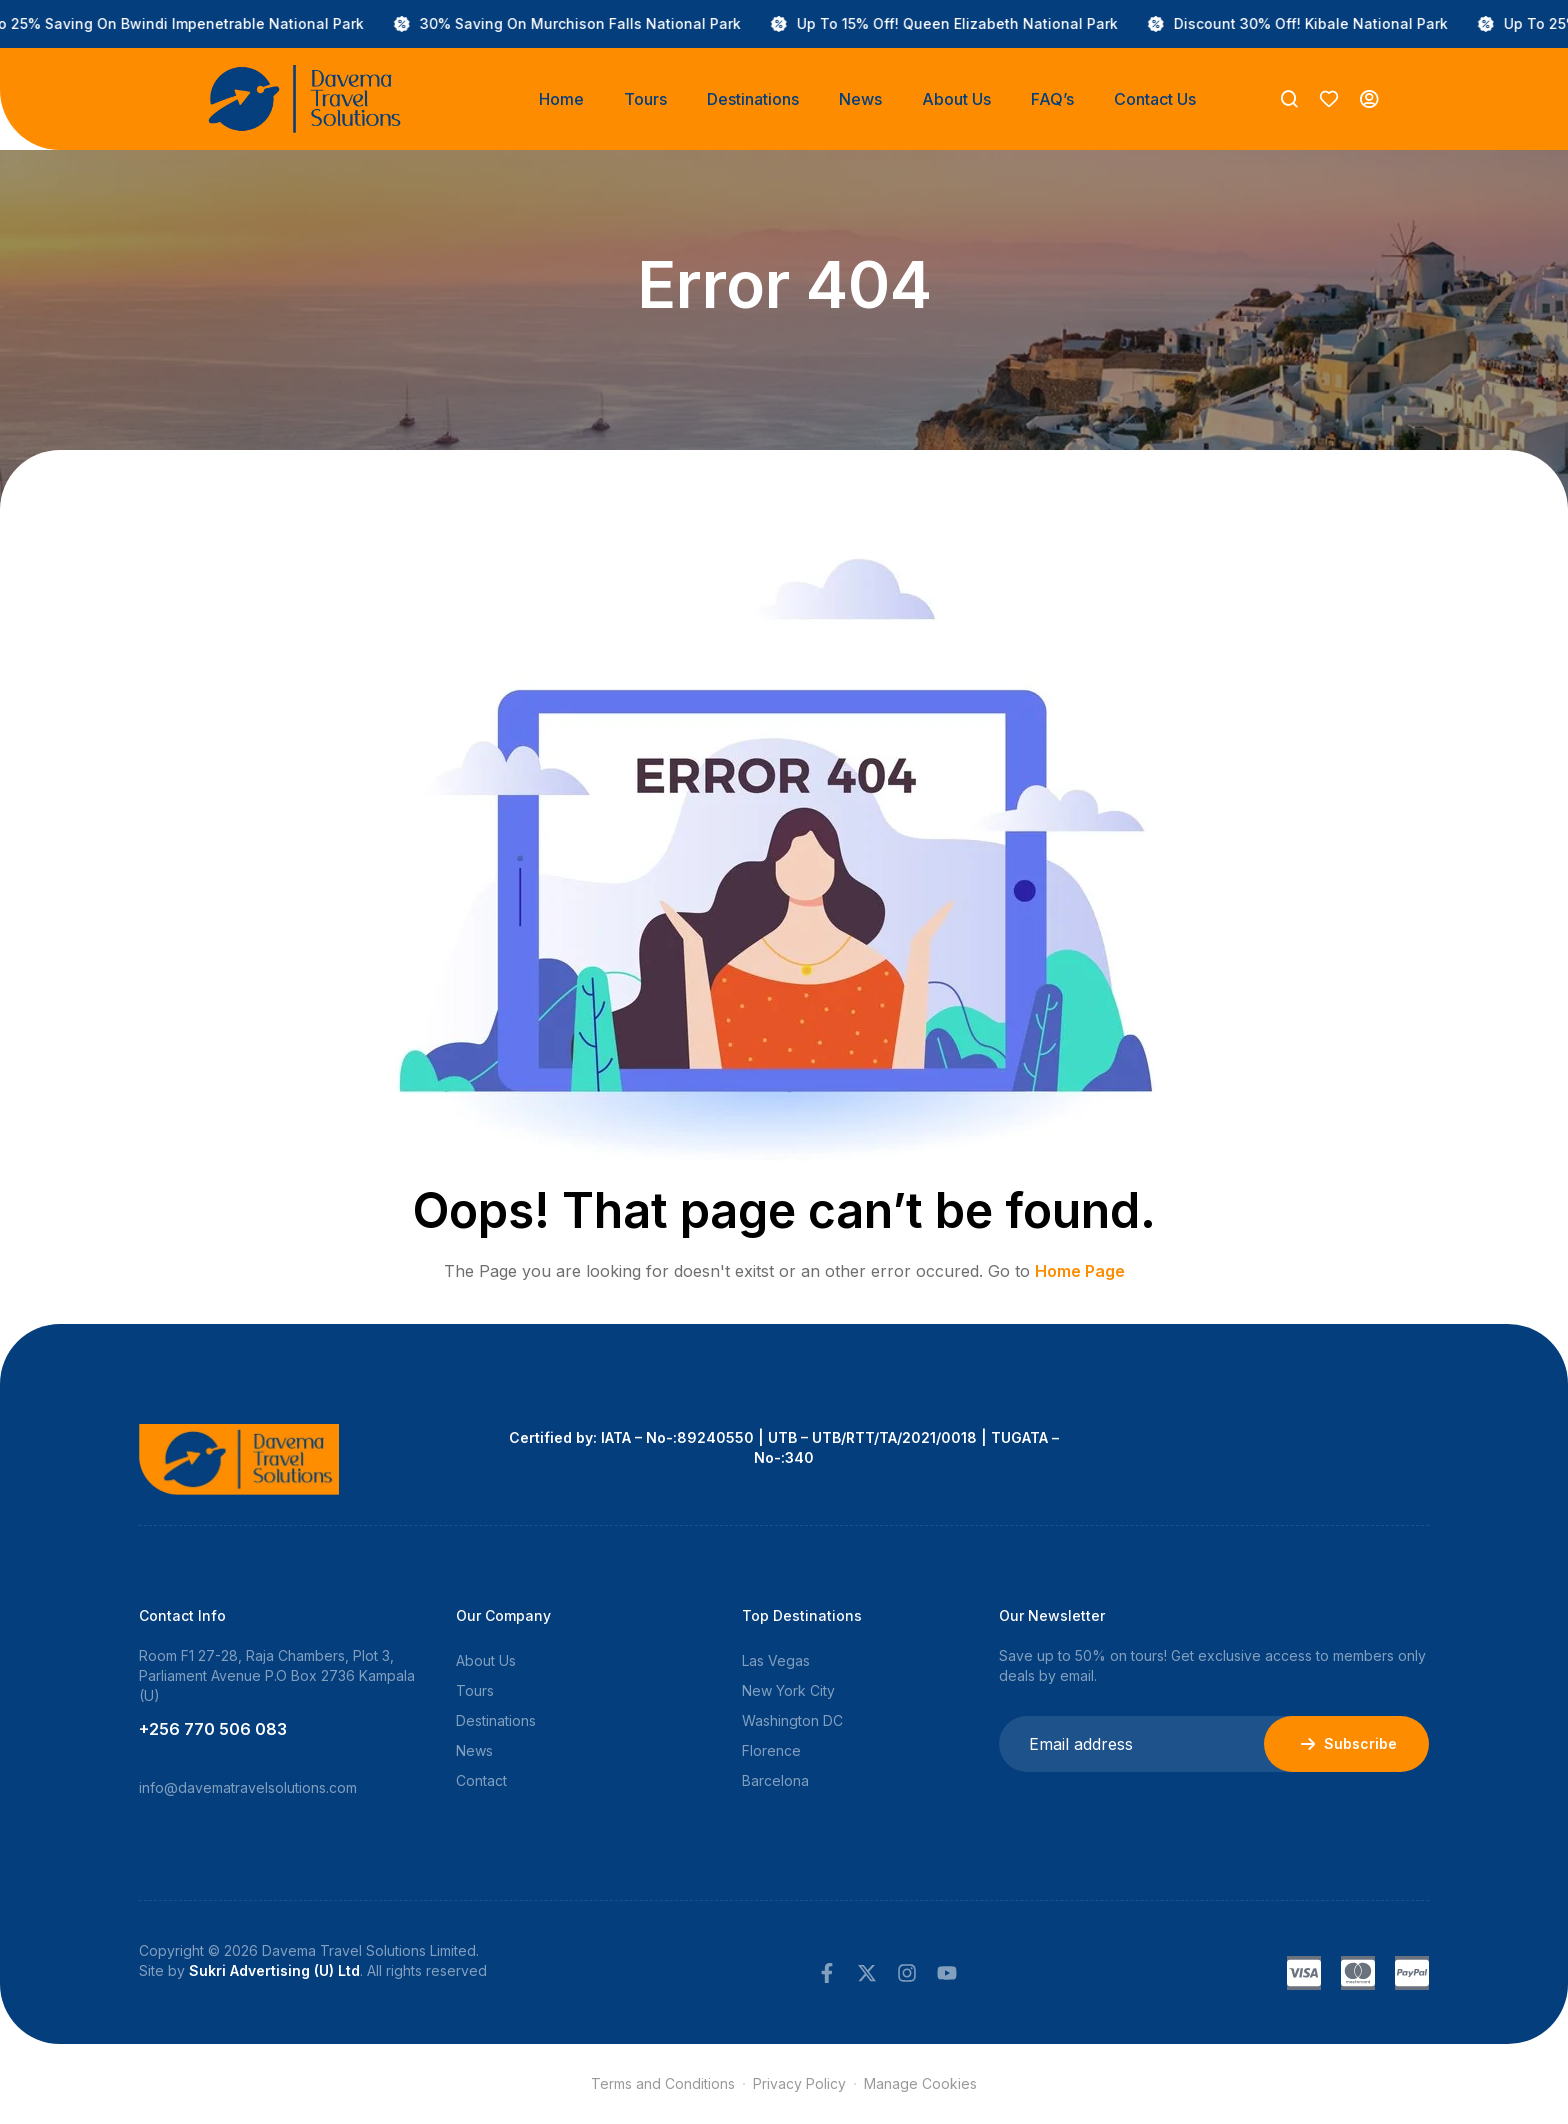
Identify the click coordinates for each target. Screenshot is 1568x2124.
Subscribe (1346, 1744)
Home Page (1080, 1271)
